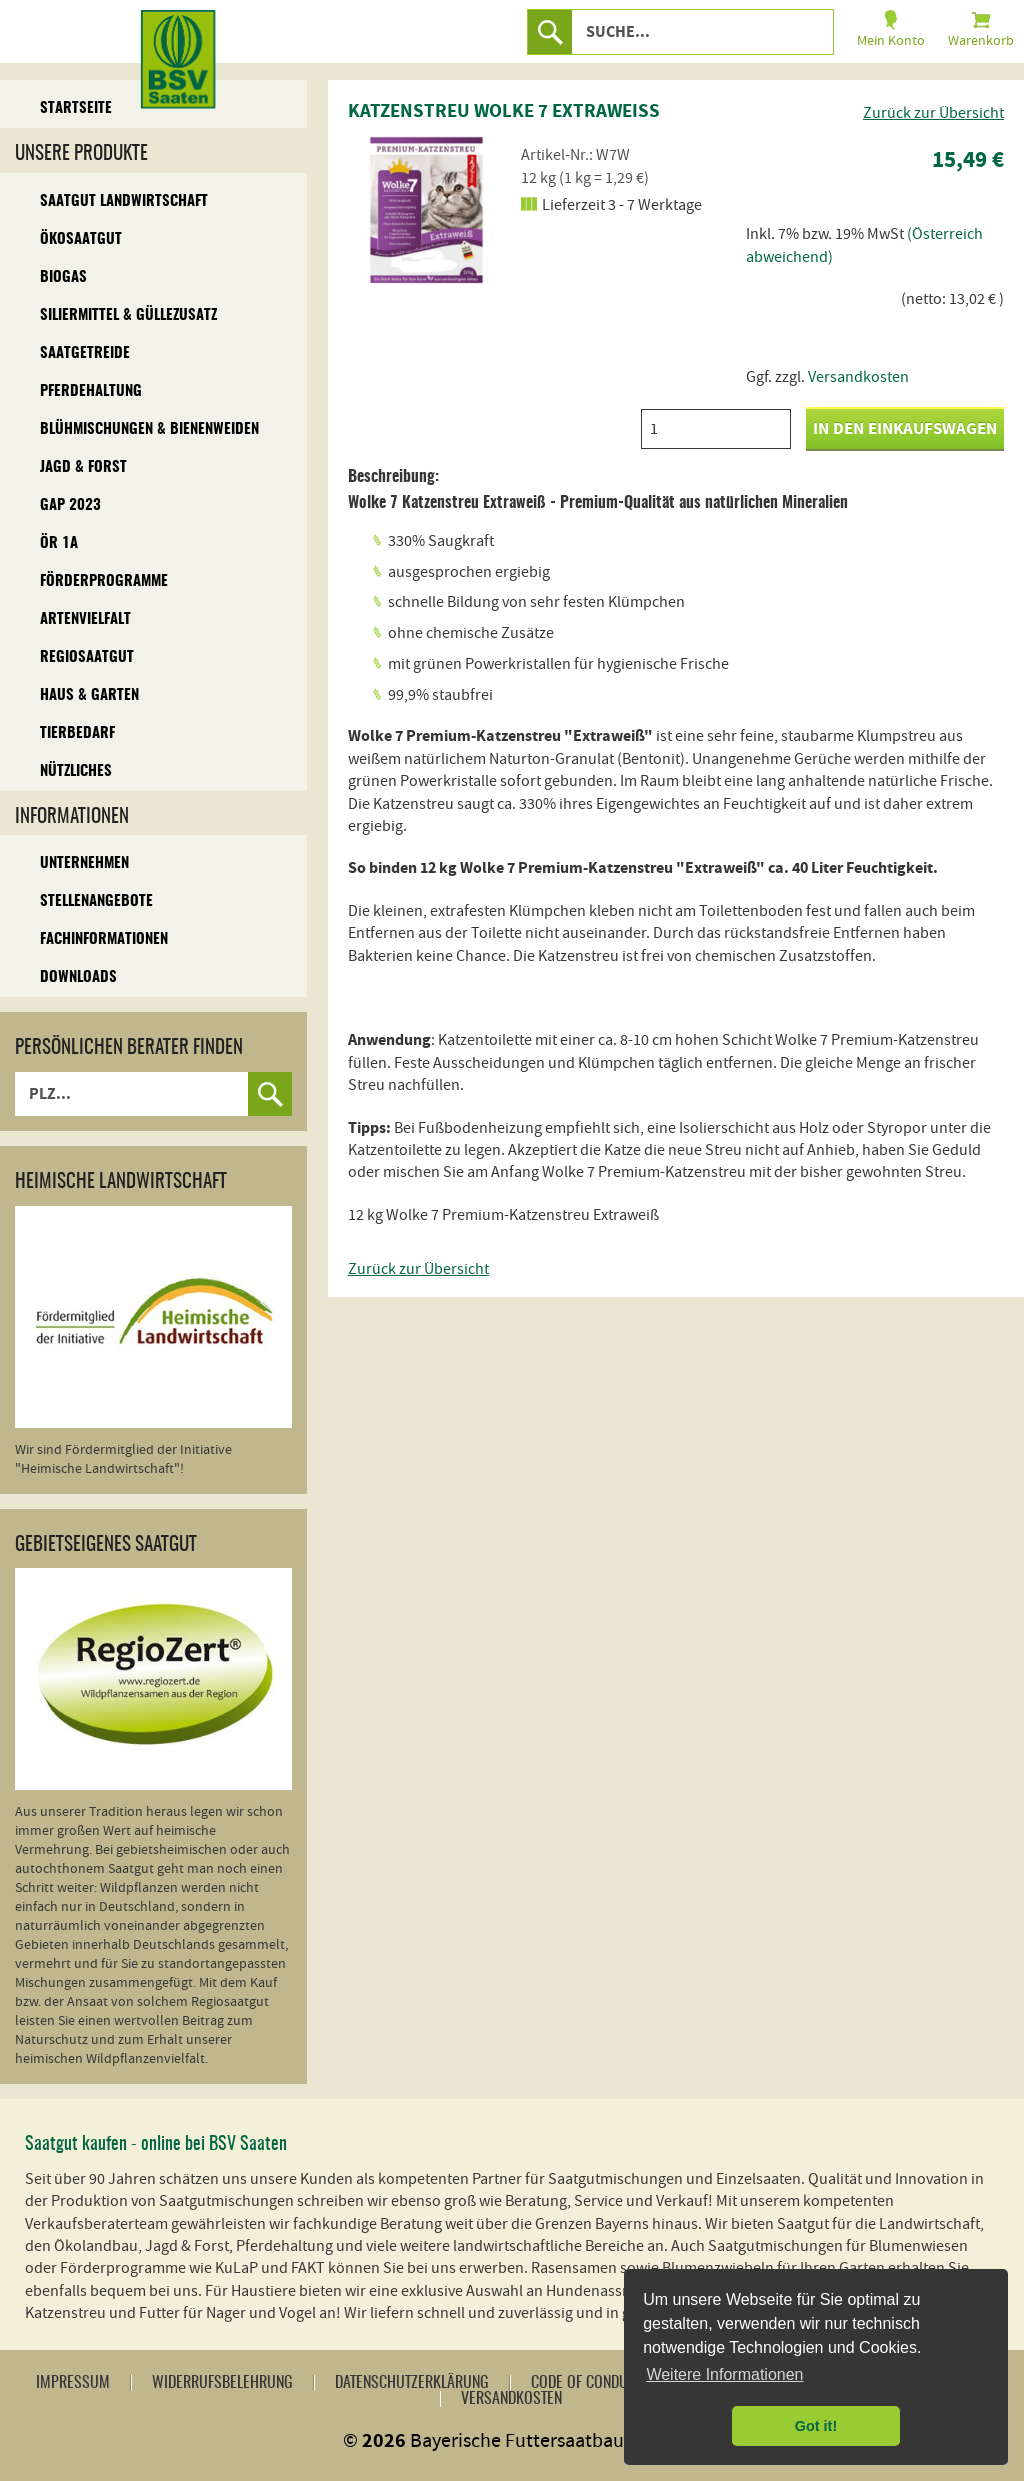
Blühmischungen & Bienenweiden (149, 429)
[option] (423, 210)
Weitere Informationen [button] (724, 2374)
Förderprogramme (104, 581)
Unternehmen (84, 863)
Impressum (73, 2383)
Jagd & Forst (83, 467)
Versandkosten (858, 377)
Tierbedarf (77, 733)
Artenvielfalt (85, 619)
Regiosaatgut (87, 657)
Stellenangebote (96, 901)
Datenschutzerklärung (412, 2383)
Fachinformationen (104, 939)
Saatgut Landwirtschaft (124, 201)
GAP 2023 (70, 505)
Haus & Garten (89, 695)
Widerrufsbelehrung (222, 2383)
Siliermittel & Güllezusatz (128, 315)
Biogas (63, 277)
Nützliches (76, 771)
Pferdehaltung (91, 391)
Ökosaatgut (81, 239)
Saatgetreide (85, 353)
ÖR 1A (59, 543)
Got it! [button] (816, 2426)
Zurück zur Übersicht (933, 113)
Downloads (78, 977)
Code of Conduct (586, 2383)
